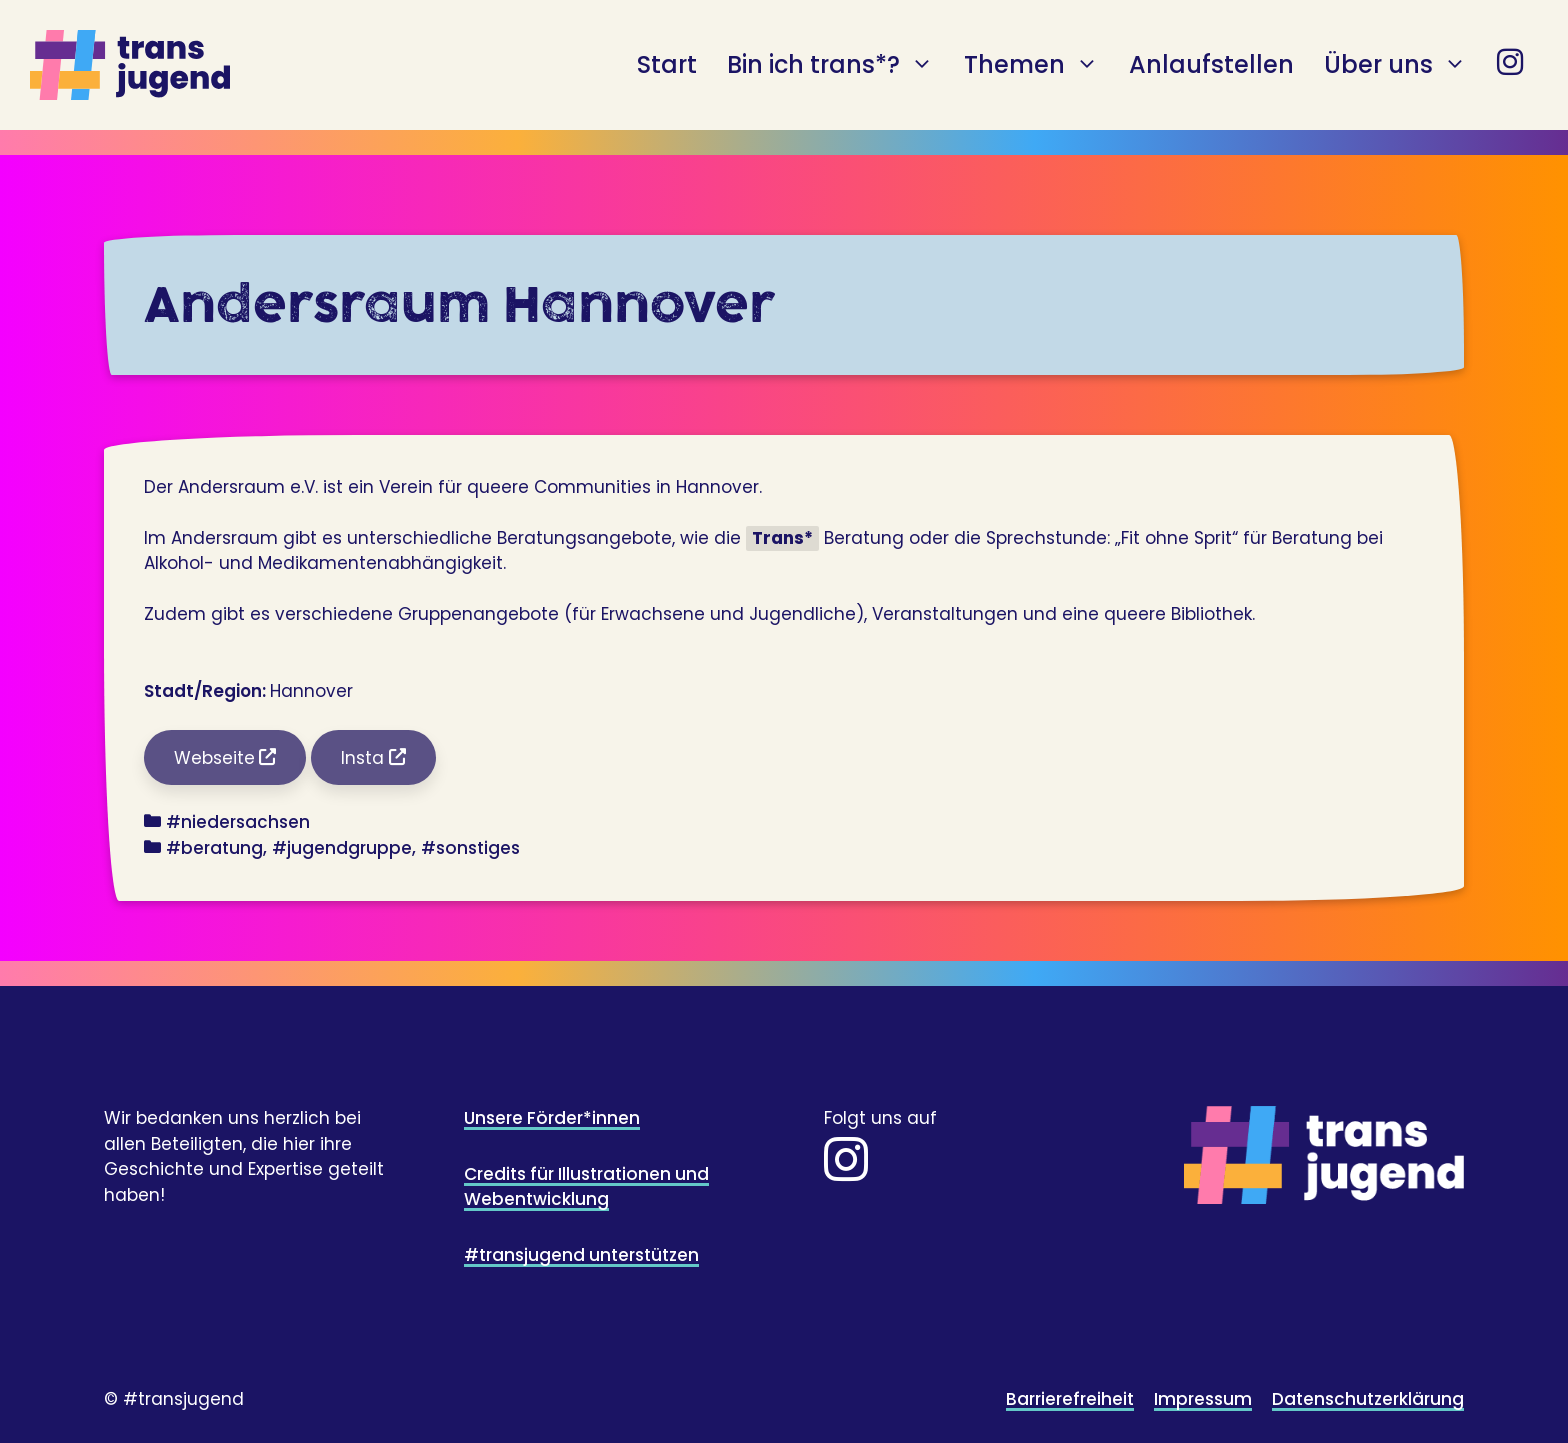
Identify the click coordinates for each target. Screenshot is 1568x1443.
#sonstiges (470, 848)
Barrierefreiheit (1070, 1399)
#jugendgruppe (342, 848)
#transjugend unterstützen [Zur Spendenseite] (581, 1255)
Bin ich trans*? (830, 65)
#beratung (214, 848)
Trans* (782, 538)
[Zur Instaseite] (846, 1172)
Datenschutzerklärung (1368, 1399)
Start (667, 64)
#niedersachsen (238, 822)
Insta (362, 758)
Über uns (1395, 65)
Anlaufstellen (1211, 64)
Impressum (1203, 1399)
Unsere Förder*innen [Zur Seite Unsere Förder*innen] (552, 1118)
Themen (1031, 65)
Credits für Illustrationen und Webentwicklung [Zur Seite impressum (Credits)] (586, 1187)
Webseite (214, 758)
